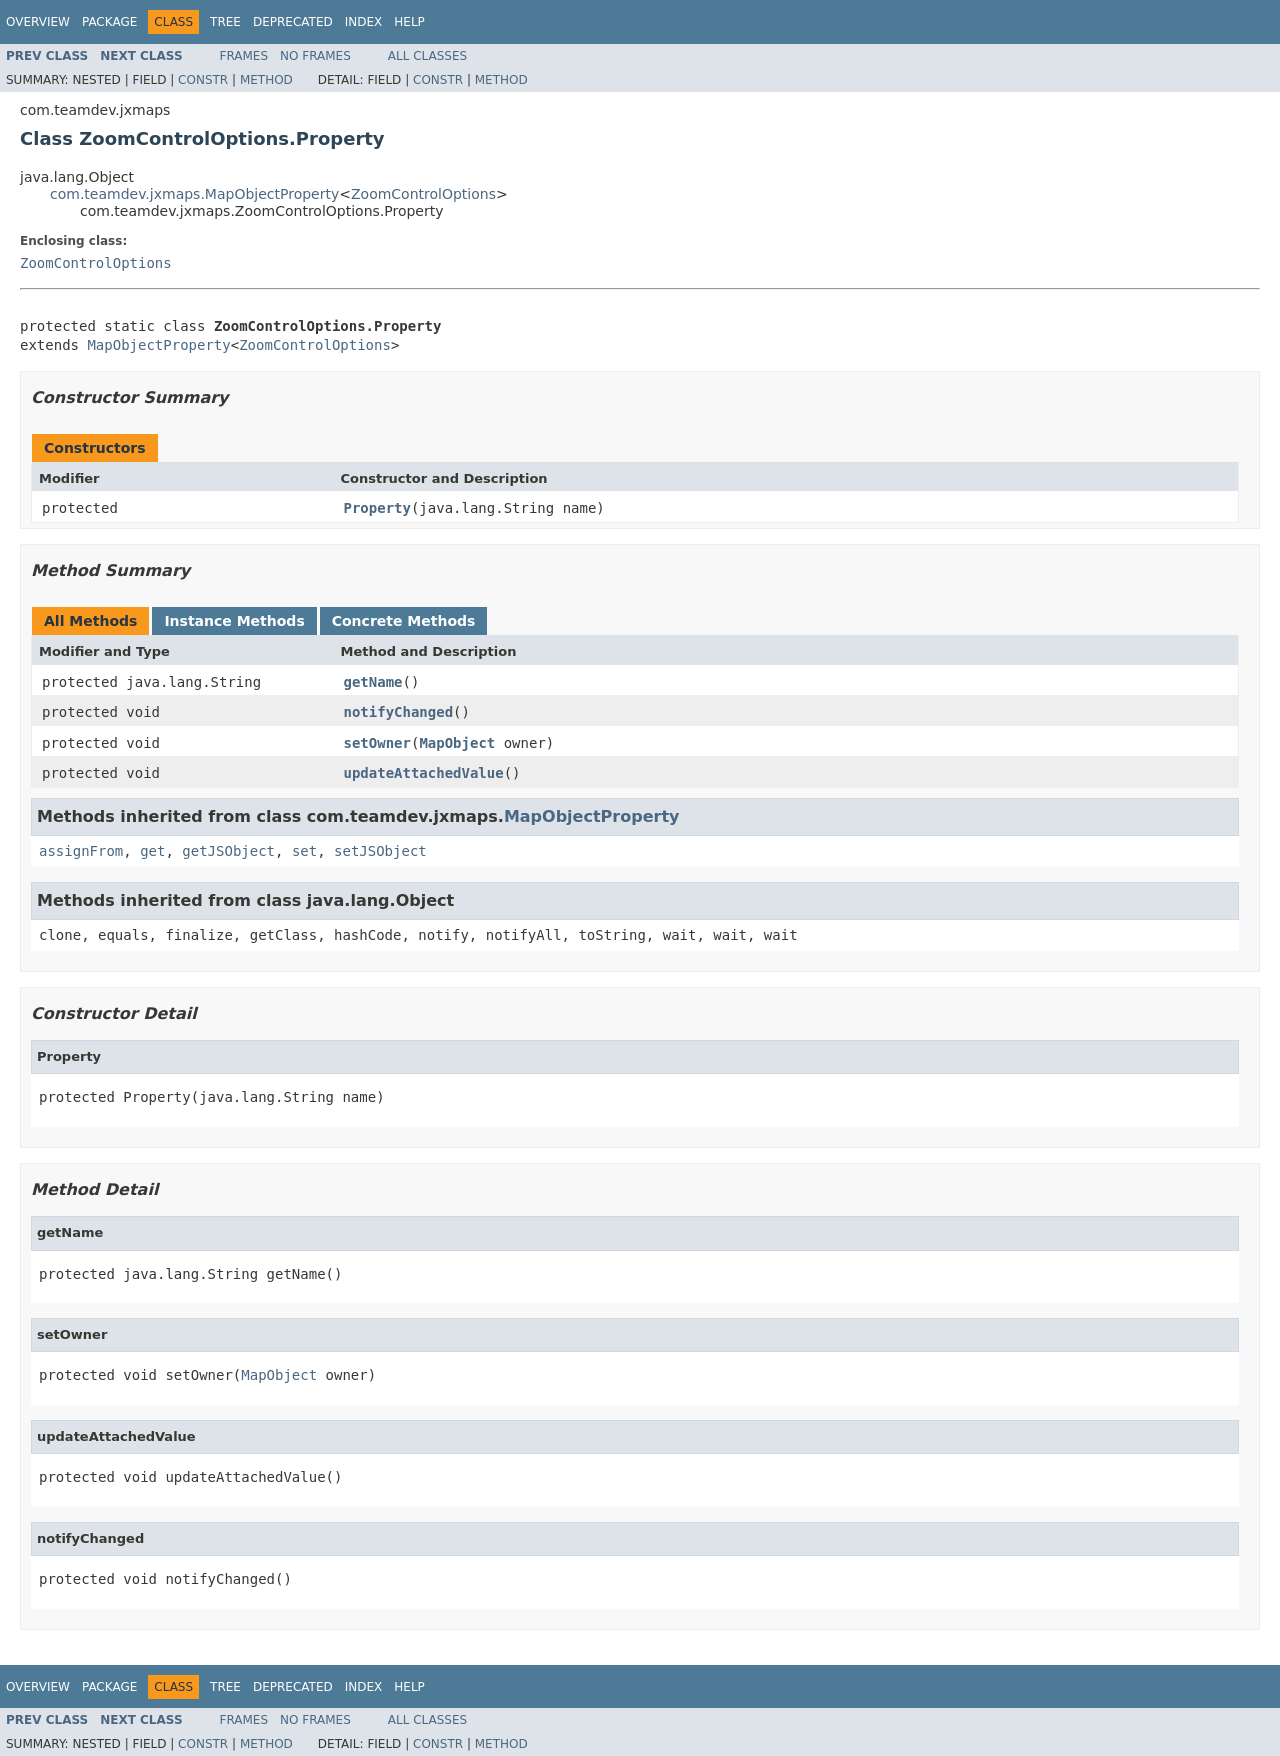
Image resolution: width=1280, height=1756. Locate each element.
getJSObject (228, 851)
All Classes (427, 56)
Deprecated (293, 22)
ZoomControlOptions (423, 194)
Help (409, 22)
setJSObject (380, 851)
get (152, 851)
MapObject (457, 743)
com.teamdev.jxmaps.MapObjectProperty (194, 194)
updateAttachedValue (424, 773)
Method (266, 80)
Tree (225, 22)
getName (373, 682)
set (304, 851)
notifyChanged (399, 712)
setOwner (377, 743)
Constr (203, 80)
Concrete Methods (404, 621)
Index (364, 22)
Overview (38, 22)
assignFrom (81, 851)
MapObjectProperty (158, 345)
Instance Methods (234, 621)
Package (109, 22)
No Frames (315, 56)
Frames (244, 56)
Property (377, 508)
